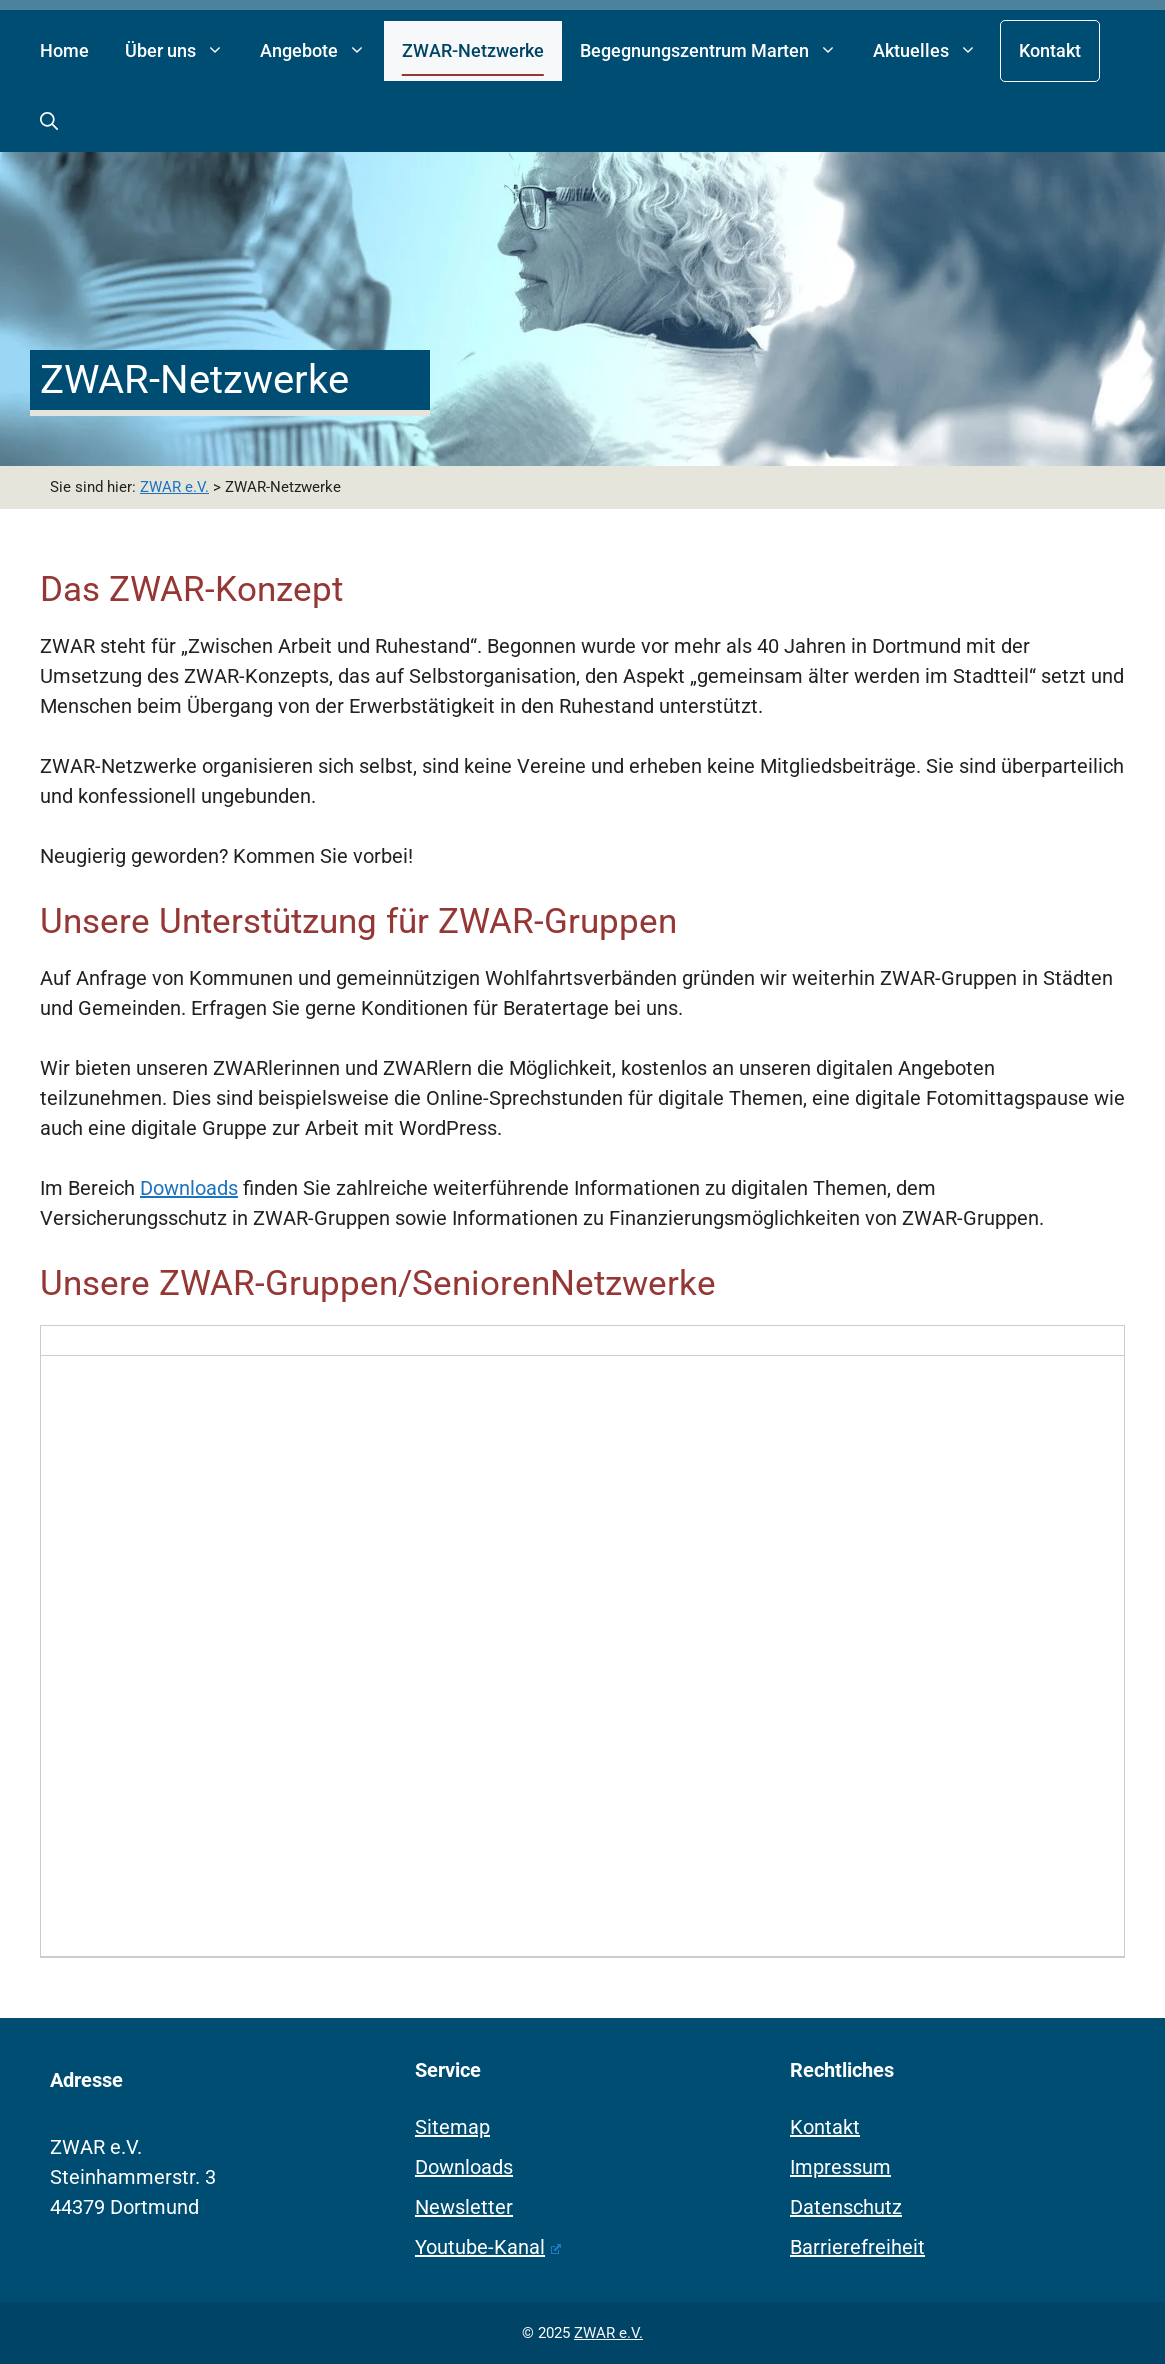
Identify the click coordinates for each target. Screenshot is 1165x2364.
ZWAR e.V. (608, 2333)
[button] (49, 122)
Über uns (183, 51)
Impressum (840, 2167)
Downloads (189, 1188)
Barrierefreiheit (857, 2247)
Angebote (322, 51)
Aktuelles (934, 51)
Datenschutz (846, 2207)
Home (64, 50)
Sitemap (452, 2127)
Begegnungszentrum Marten (717, 51)
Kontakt (1050, 50)
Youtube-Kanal (488, 2247)
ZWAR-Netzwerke (473, 50)
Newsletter (464, 2207)
